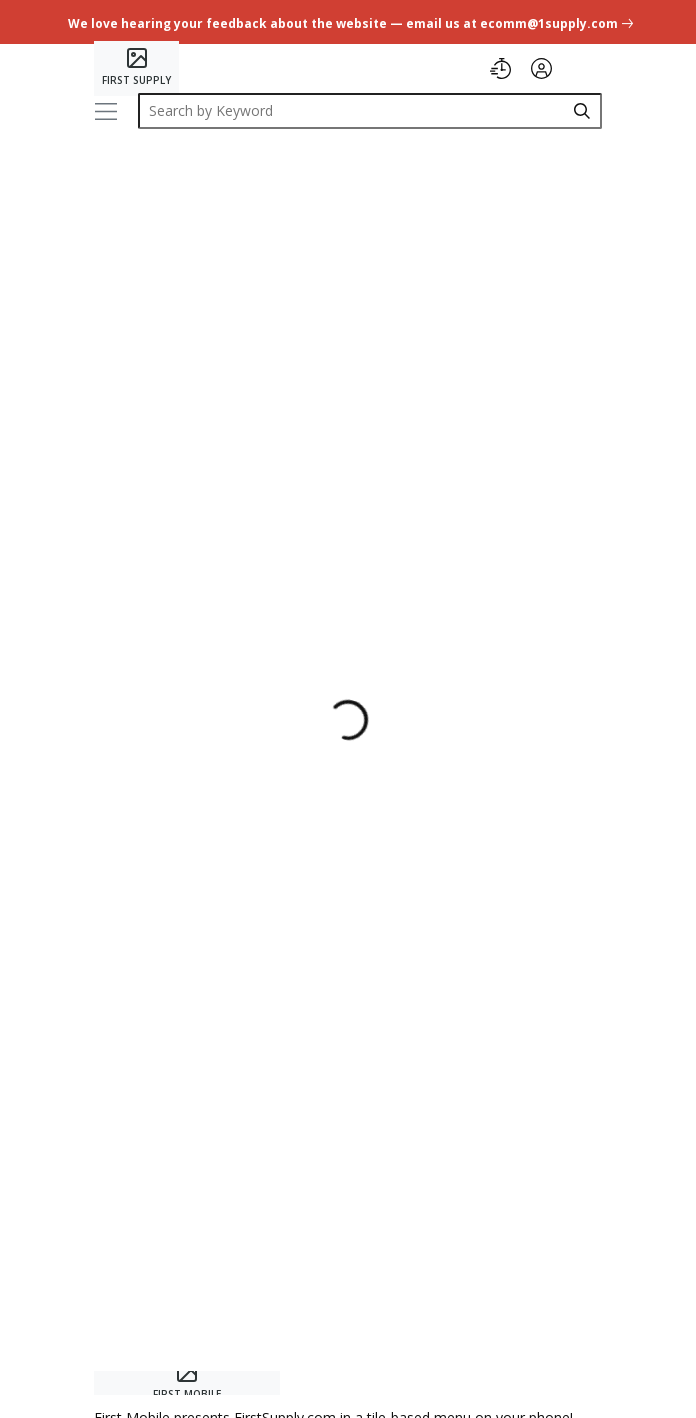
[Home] (136, 68)
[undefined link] (348, 21)
